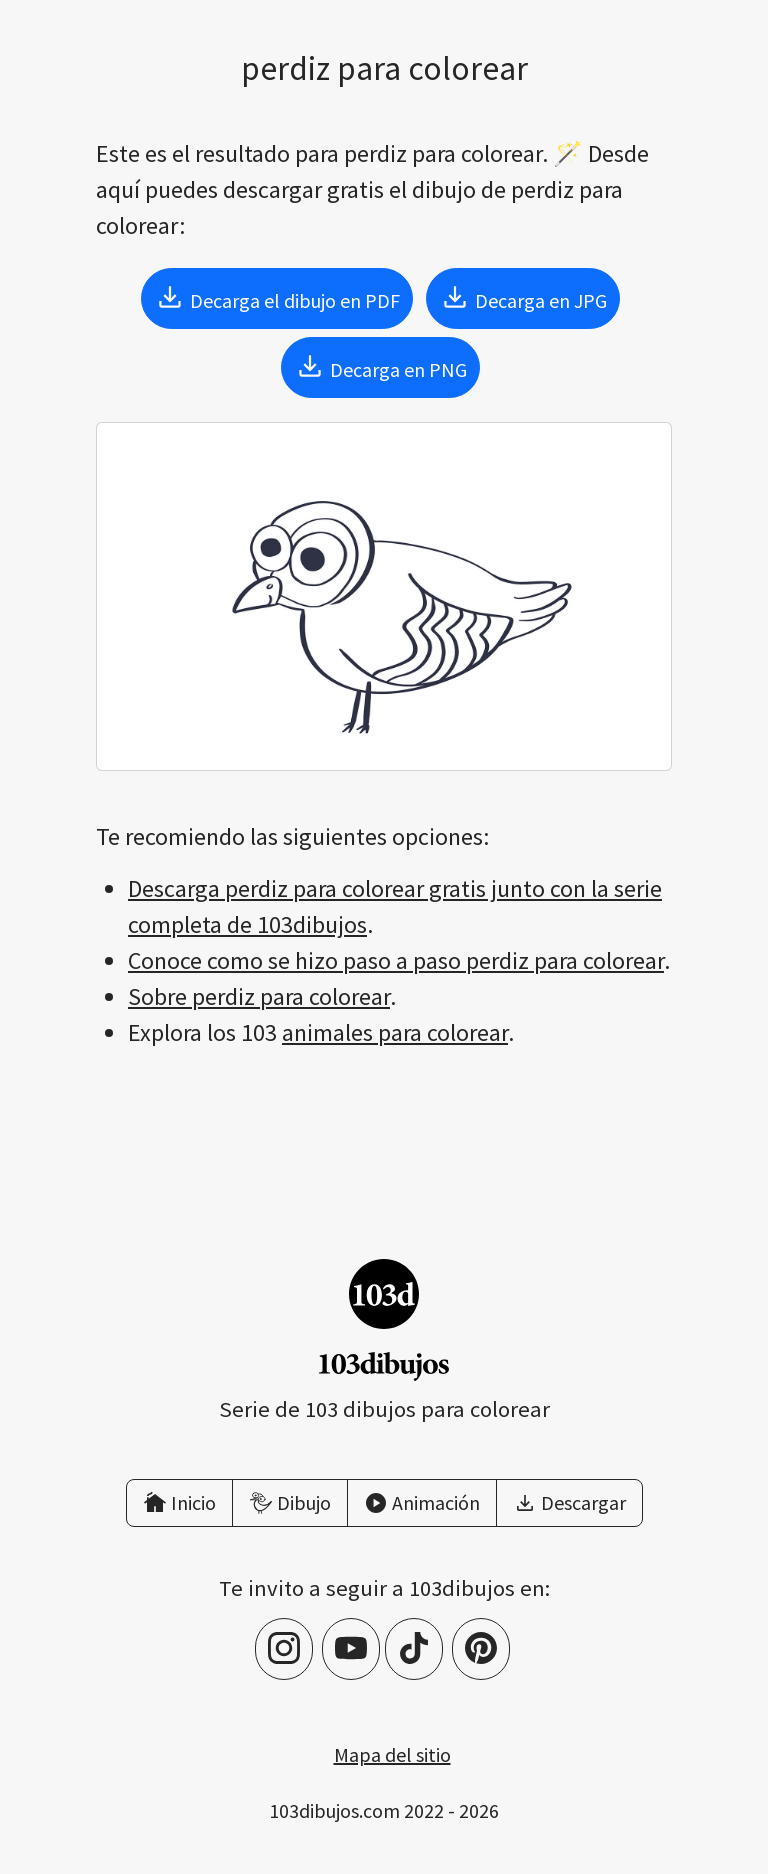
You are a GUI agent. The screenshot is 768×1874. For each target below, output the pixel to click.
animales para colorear (395, 1032)
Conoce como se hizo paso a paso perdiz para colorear (396, 960)
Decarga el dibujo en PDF (277, 297)
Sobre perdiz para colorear (259, 996)
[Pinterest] (481, 1649)
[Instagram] (284, 1649)
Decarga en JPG (523, 297)
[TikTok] (414, 1649)
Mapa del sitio (392, 1754)
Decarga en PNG (380, 366)
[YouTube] (351, 1649)
